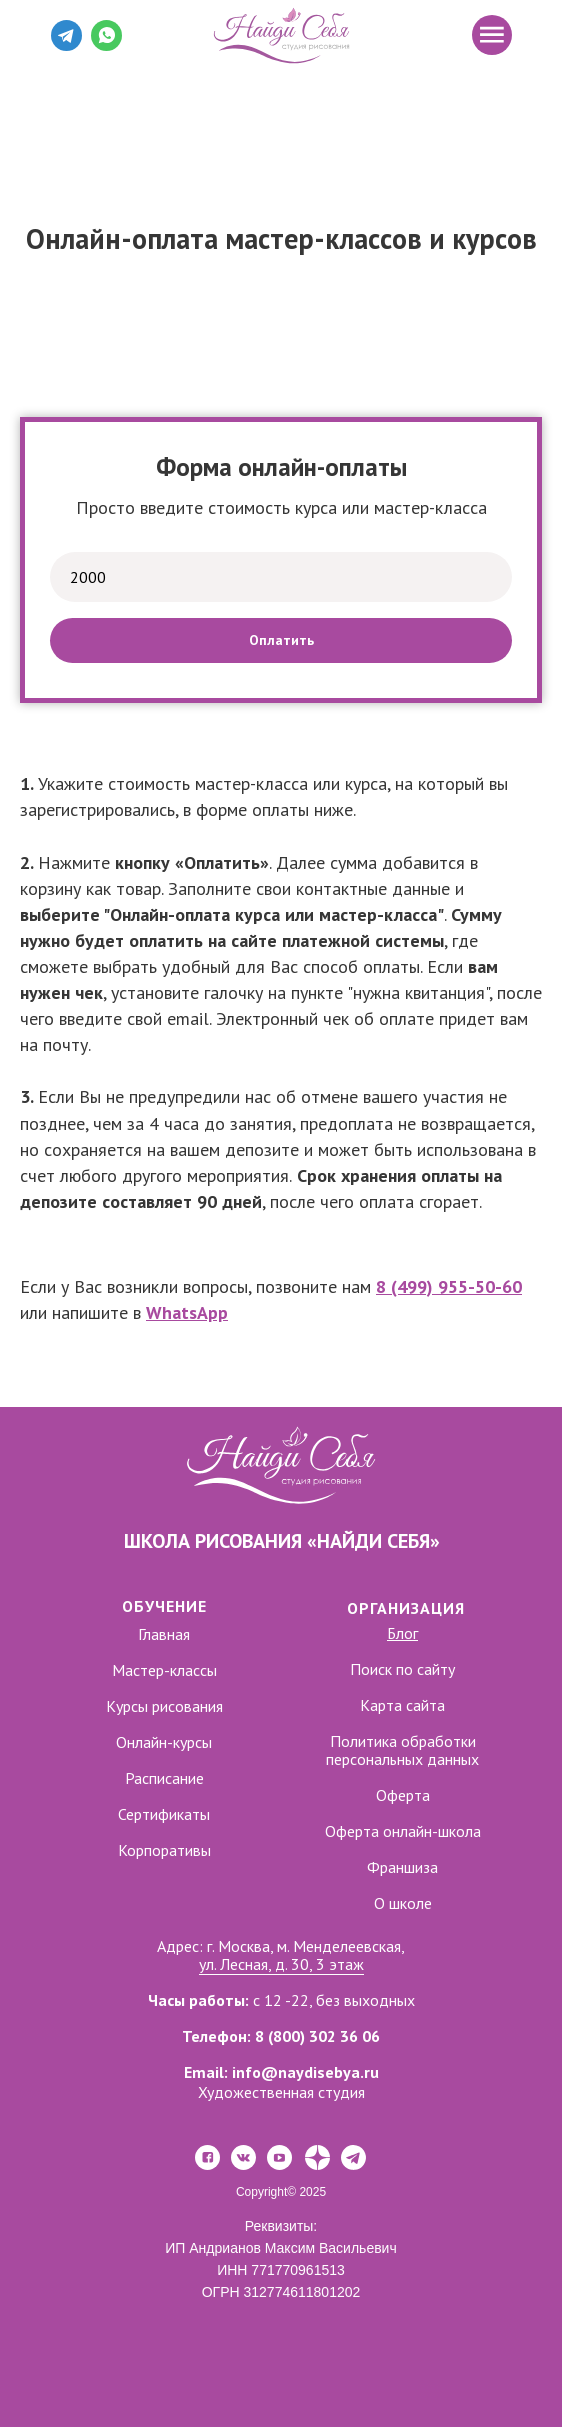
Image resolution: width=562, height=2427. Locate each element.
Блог (402, 1633)
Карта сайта (402, 1705)
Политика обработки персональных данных (402, 1750)
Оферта (403, 1795)
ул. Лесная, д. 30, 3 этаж (281, 1964)
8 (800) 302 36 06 (317, 2036)
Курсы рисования (164, 1706)
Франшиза (402, 1867)
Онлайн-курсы (164, 1742)
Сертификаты (164, 1814)
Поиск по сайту (402, 1669)
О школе (403, 1903)
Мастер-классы (164, 1670)
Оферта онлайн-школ (399, 1831)
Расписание (164, 1778)
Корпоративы (164, 1850)
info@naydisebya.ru (305, 2072)
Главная (164, 1634)
